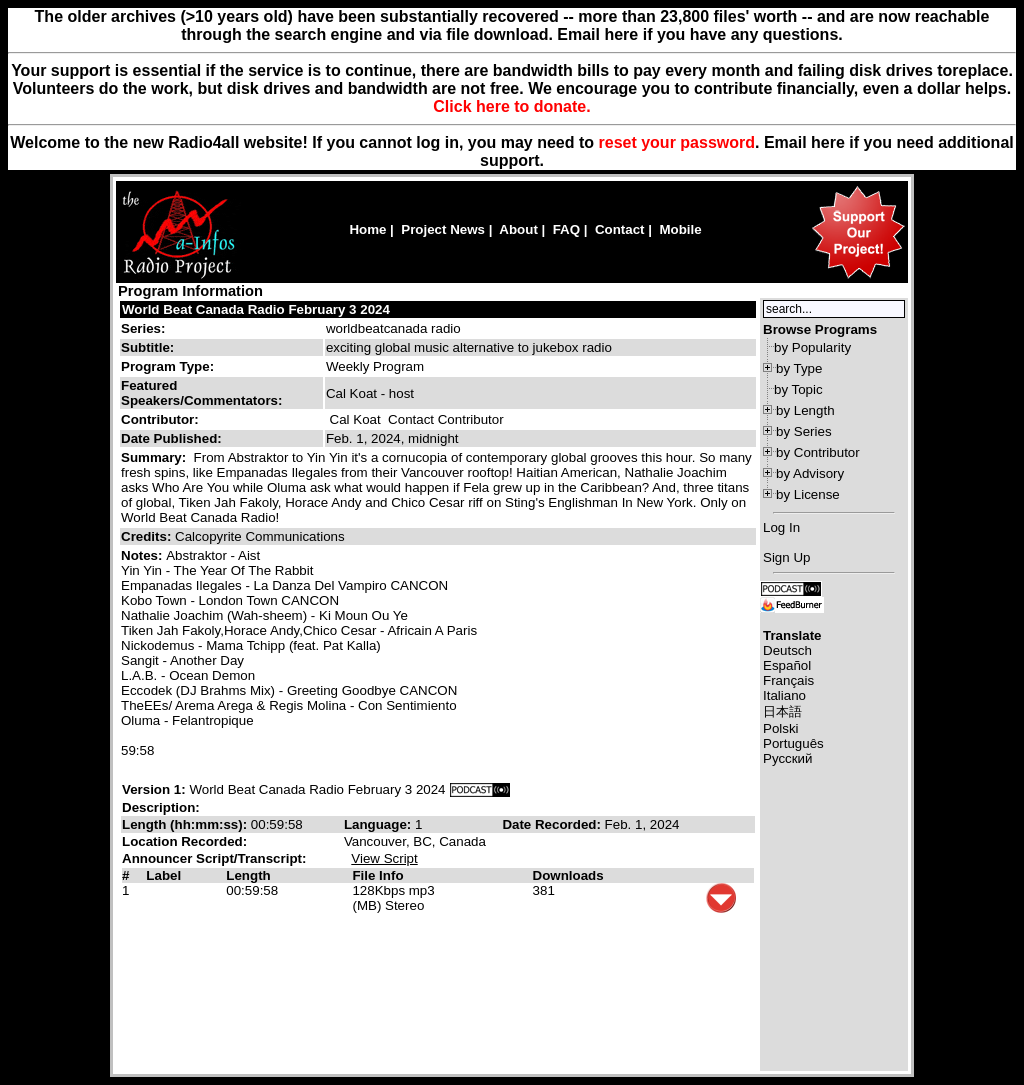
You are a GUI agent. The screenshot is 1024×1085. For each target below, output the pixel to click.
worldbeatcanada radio (393, 328)
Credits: (148, 536)
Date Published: (171, 438)
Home (367, 229)
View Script (384, 858)
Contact (620, 229)
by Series (804, 431)
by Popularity (812, 347)
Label (163, 875)
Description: (161, 807)
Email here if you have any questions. (699, 34)
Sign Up (786, 557)
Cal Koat (355, 419)
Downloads (568, 875)
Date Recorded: (553, 824)
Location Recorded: (184, 841)
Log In (781, 527)
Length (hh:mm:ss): (186, 824)
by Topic (798, 389)
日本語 (782, 711)
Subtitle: (147, 347)
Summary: (155, 457)
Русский (787, 758)
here (828, 142)
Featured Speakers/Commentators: (201, 393)
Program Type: (167, 366)
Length (248, 875)
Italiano (784, 695)
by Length (805, 410)
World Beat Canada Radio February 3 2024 (256, 309)
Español (787, 665)
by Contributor (818, 452)
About (518, 229)
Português (793, 743)
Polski (781, 728)
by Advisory (810, 473)
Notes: (143, 555)
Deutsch (787, 650)
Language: (379, 824)
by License (808, 494)
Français (788, 680)
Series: (143, 328)
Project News (443, 229)
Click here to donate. (511, 106)
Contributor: (160, 419)
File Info (377, 875)
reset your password (677, 142)
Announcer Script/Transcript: (214, 858)
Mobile (680, 229)
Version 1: (154, 789)
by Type (799, 368)
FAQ (566, 229)
